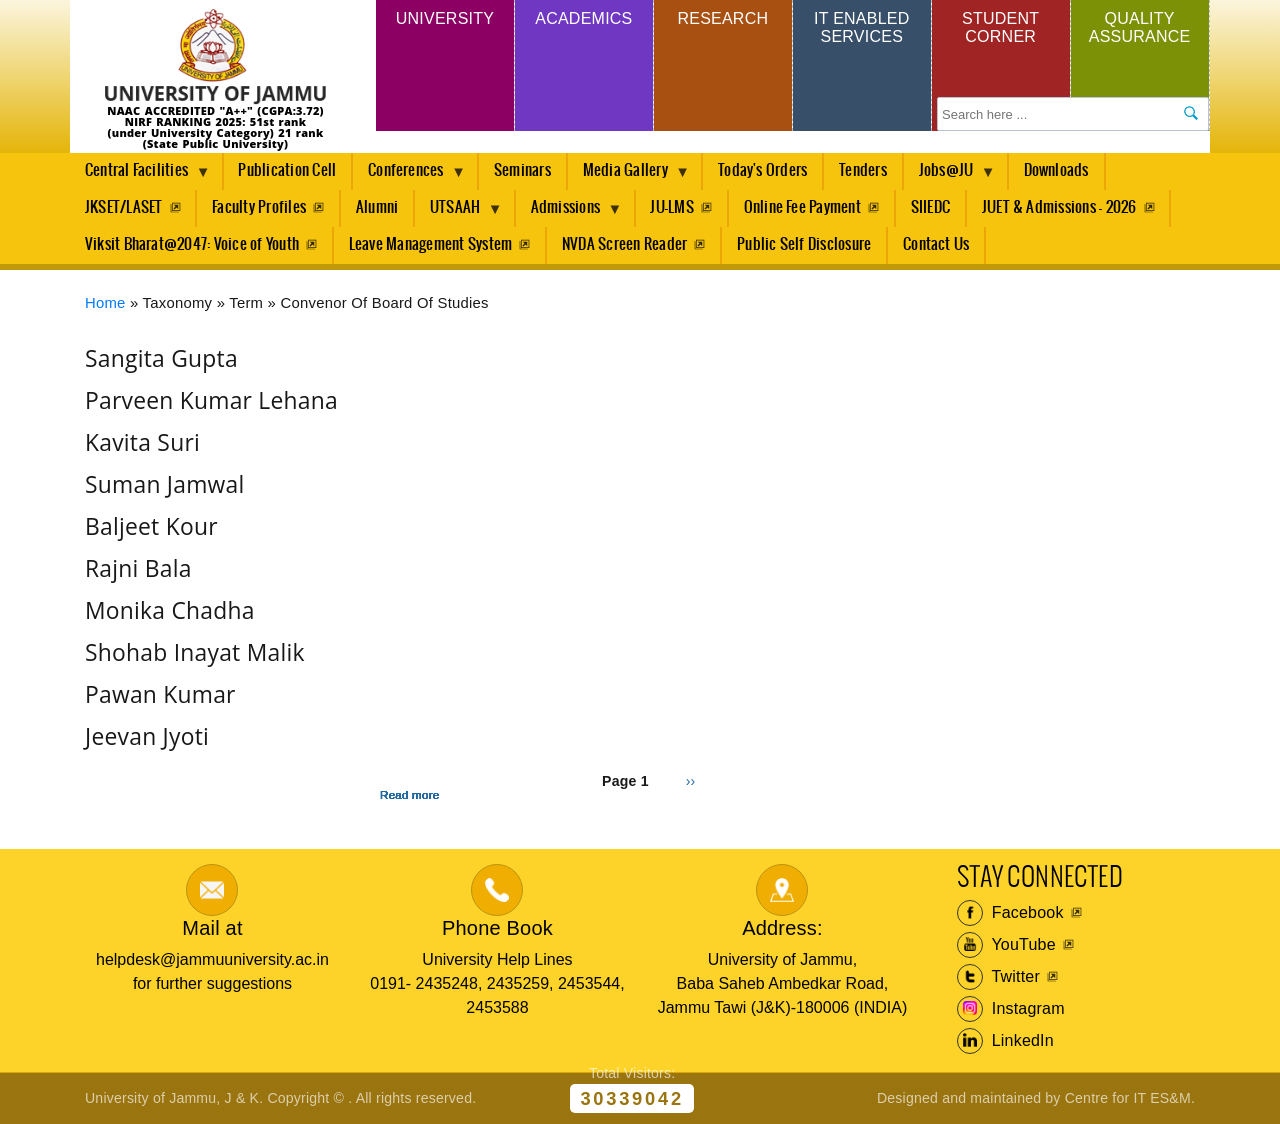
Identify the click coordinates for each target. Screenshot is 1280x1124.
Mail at (212, 928)
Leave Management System (431, 244)
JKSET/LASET (124, 207)
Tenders (863, 170)
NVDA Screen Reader (624, 244)
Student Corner (1000, 27)
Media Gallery (629, 176)
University (445, 18)
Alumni (377, 207)
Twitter (998, 977)
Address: (782, 928)
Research (722, 18)
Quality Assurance (1140, 27)
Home (105, 303)
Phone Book (497, 928)
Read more (409, 795)
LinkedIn (1005, 1041)
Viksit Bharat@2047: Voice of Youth (192, 244)
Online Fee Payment (802, 207)
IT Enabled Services (861, 27)
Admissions (569, 213)
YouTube (1006, 945)
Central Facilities (140, 176)
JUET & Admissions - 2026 (1059, 207)
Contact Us (936, 244)
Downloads (1056, 170)
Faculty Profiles (259, 207)
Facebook (1010, 913)
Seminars (522, 170)
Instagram (1011, 1009)
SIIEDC (930, 207)
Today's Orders (762, 170)
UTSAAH (459, 213)
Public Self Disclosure (804, 244)
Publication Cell (287, 170)
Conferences (409, 176)
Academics (583, 18)
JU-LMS (671, 207)
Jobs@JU (950, 176)
